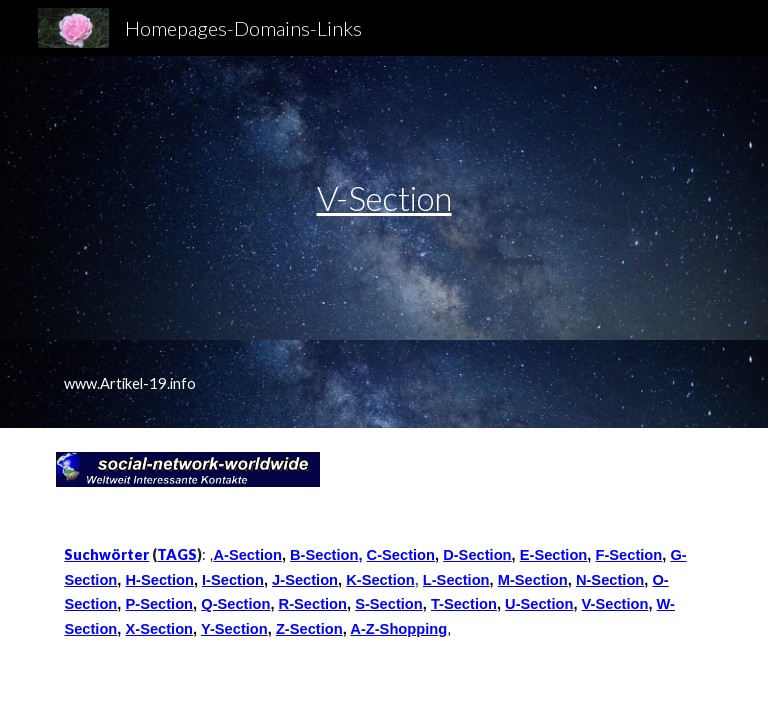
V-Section (384, 198)
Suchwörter (106, 554)
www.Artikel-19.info (130, 383)
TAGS (177, 554)
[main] (383, 198)
